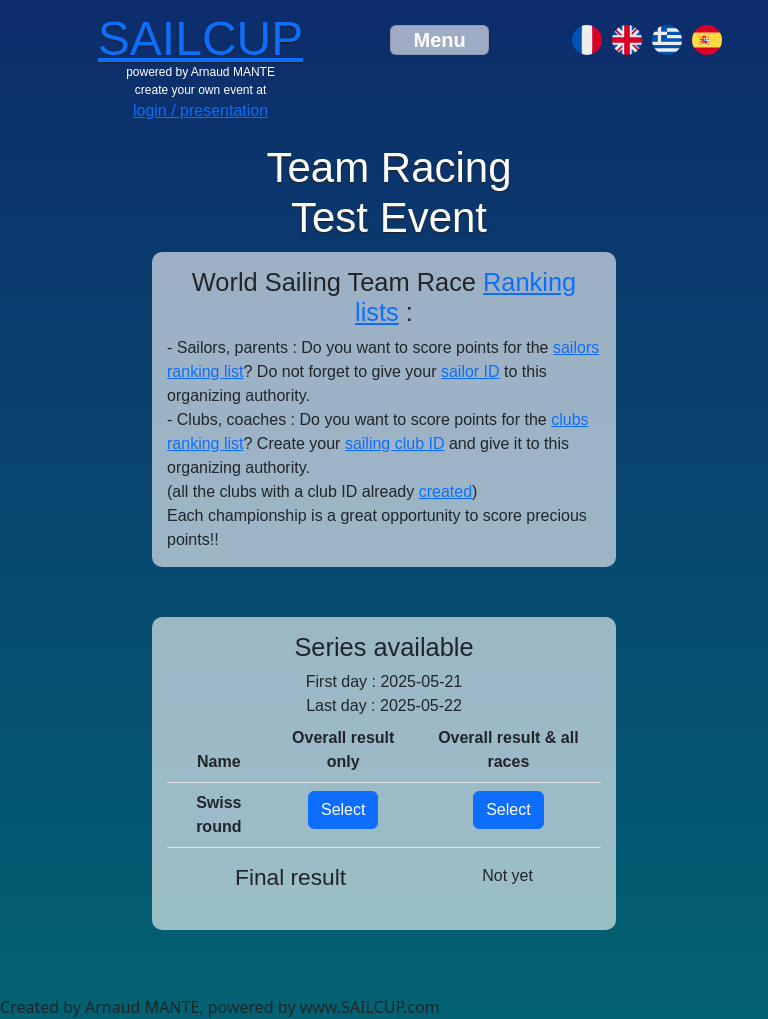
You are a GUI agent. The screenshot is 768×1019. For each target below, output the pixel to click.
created (445, 491)
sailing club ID (395, 443)
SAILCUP (200, 38)
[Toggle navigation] (439, 40)
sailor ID (470, 371)
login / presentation (200, 110)
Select (343, 809)
